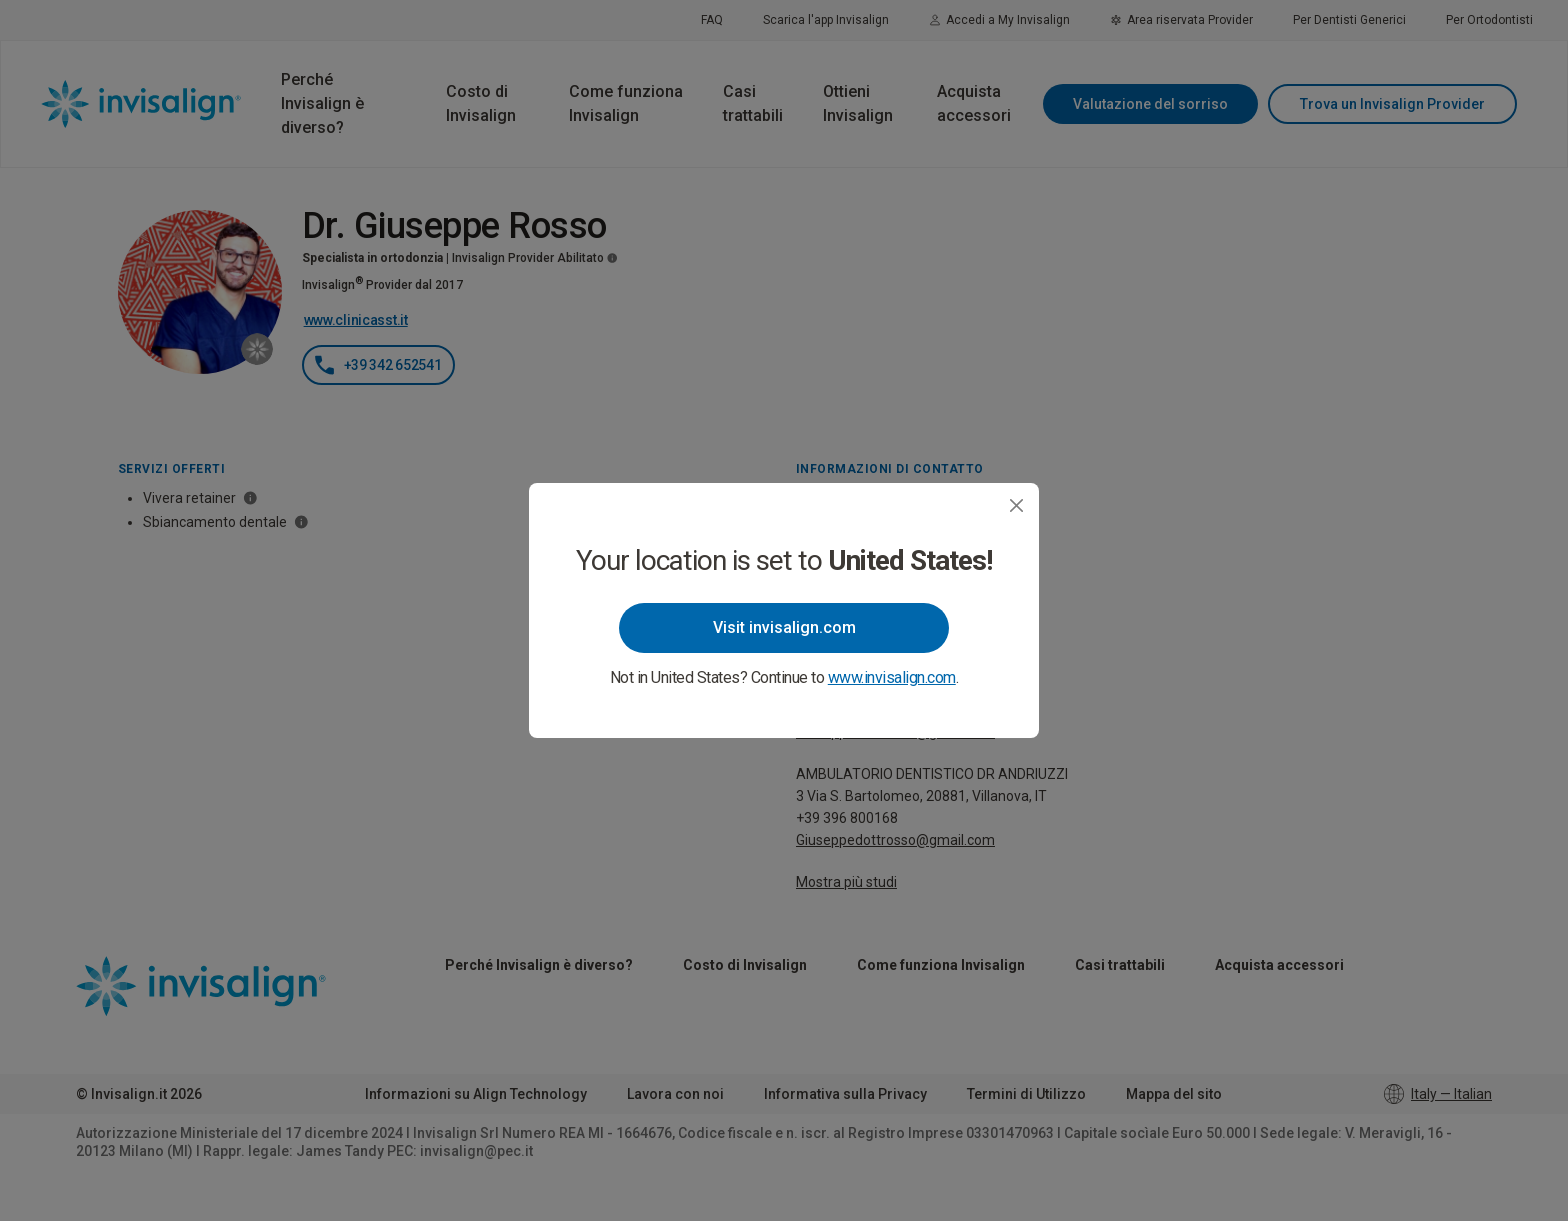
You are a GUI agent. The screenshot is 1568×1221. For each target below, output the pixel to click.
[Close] (1016, 505)
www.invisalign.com (892, 677)
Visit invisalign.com (784, 627)
